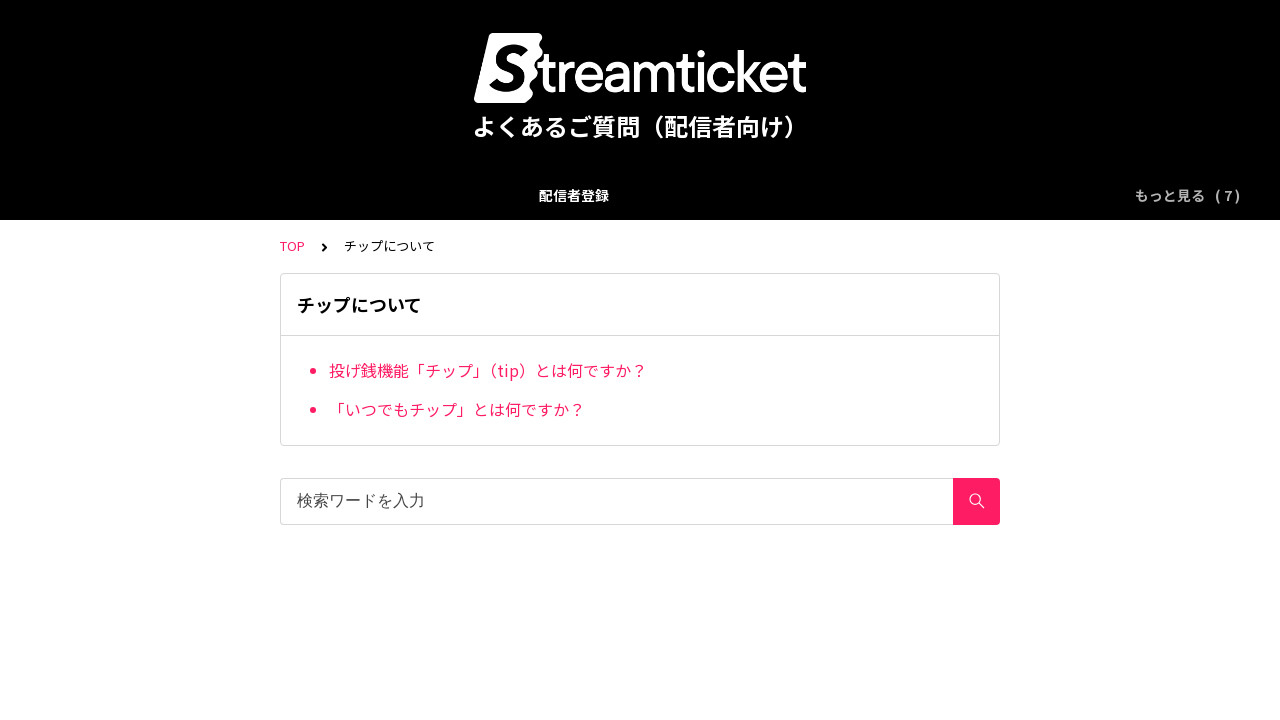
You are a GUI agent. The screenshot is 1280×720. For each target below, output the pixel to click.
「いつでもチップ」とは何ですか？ (457, 409)
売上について (986, 195)
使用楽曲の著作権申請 (846, 195)
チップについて (699, 195)
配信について (399, 195)
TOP (292, 245)
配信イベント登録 (273, 195)
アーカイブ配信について (545, 195)
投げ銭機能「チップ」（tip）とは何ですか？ (488, 370)
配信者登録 (154, 195)
